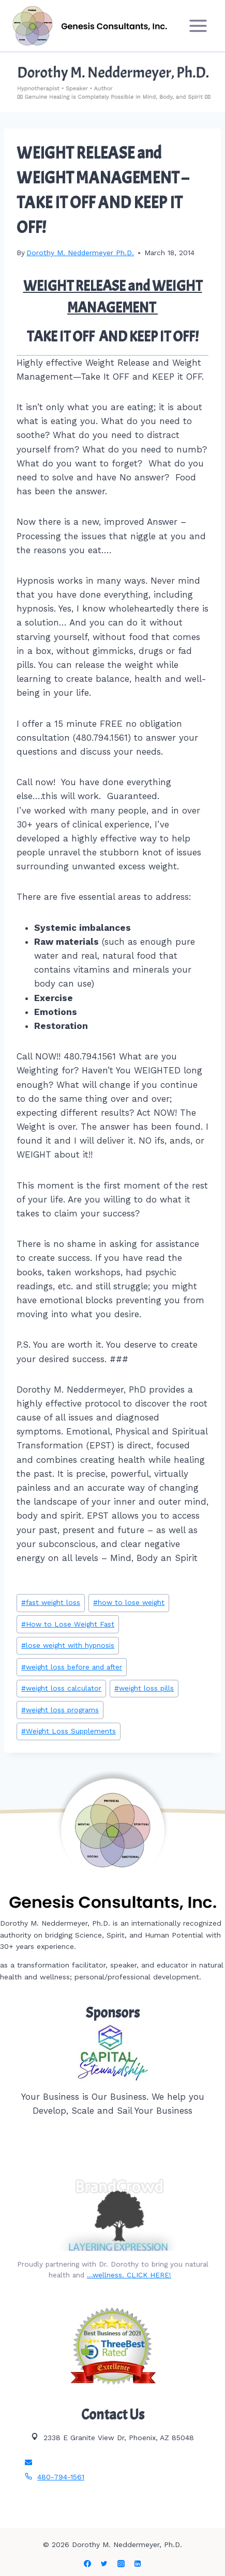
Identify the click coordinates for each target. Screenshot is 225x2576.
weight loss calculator (61, 1688)
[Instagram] (121, 2563)
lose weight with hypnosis (67, 1645)
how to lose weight (128, 1602)
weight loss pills (144, 1688)
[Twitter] (104, 2563)
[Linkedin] (137, 2563)
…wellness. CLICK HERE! (129, 2275)
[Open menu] (198, 25)
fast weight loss (50, 1602)
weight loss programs (60, 1710)
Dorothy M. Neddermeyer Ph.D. (80, 252)
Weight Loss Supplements (68, 1731)
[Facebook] (87, 2563)
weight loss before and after (71, 1667)
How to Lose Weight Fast (67, 1624)
